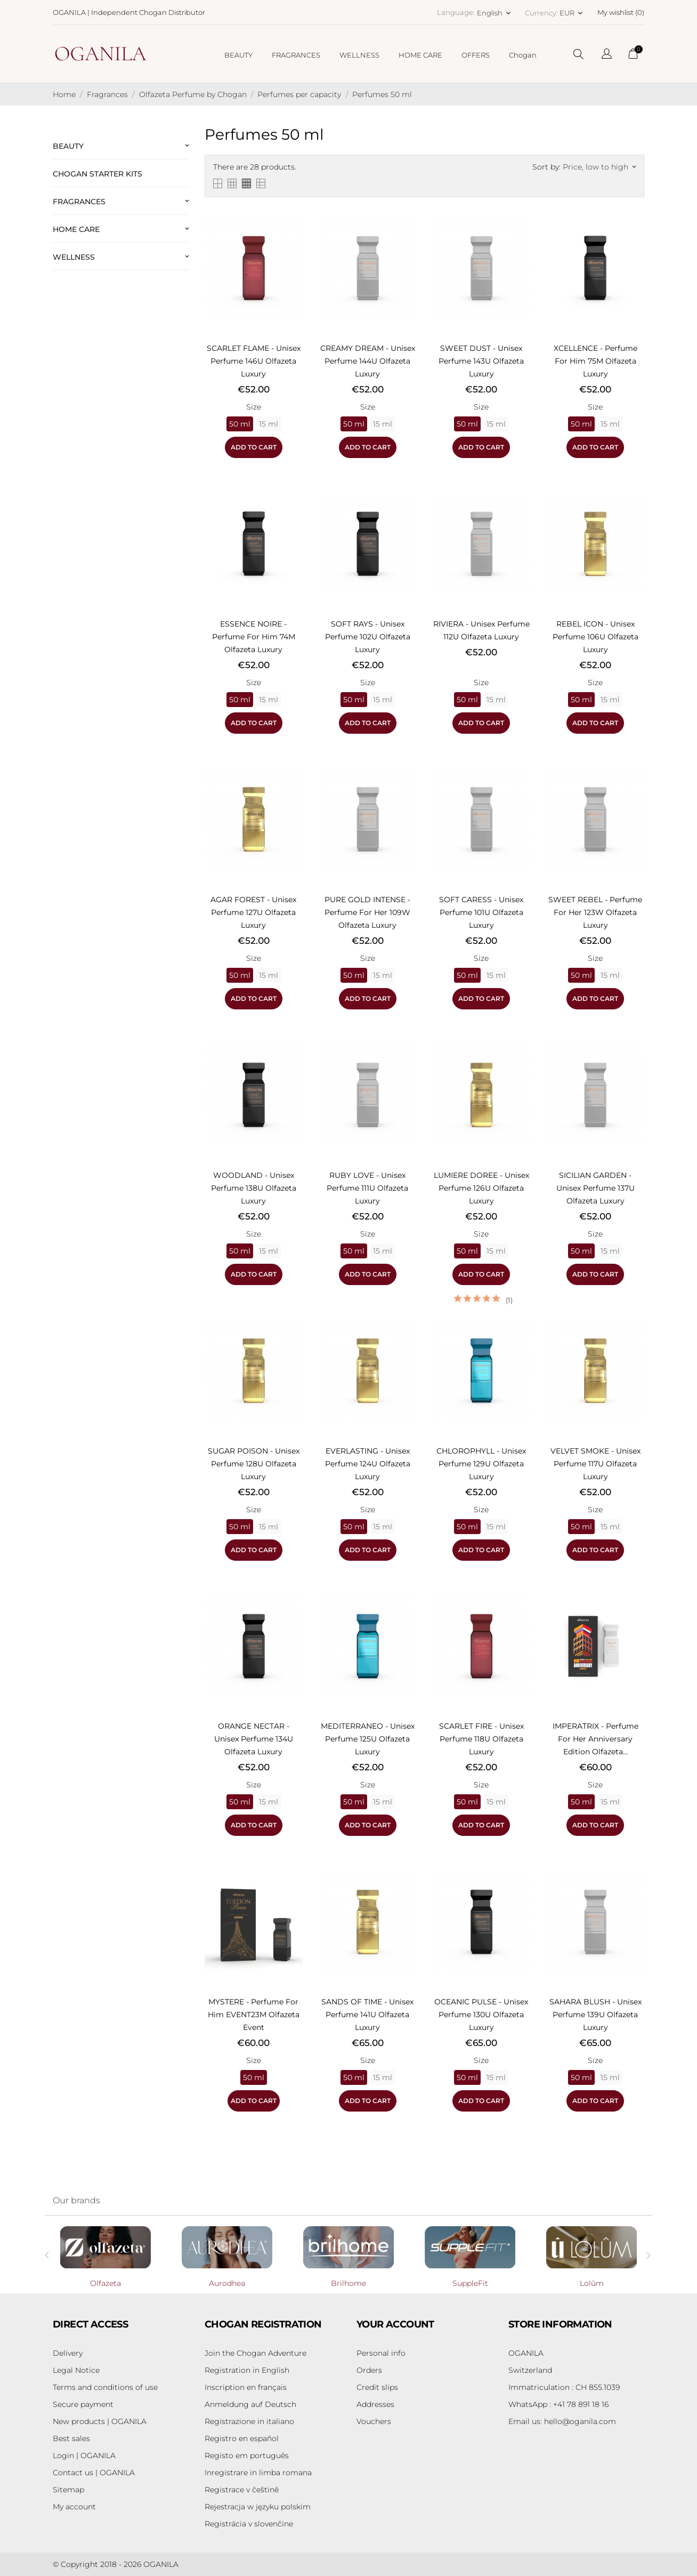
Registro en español (242, 2438)
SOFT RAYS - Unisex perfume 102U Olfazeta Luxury (367, 636)
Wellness (74, 257)
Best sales (71, 2438)
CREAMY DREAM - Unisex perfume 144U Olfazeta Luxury (367, 361)
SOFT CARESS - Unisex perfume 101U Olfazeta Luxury (481, 912)
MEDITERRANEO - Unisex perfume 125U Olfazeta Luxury (368, 1738)
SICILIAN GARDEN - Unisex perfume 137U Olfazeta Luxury (595, 1188)
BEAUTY (238, 55)
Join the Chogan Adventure (255, 2353)
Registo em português (247, 2455)
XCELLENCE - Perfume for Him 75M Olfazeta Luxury (595, 361)
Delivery (68, 2353)
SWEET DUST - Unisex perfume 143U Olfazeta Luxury (481, 361)
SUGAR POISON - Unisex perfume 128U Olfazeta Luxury (253, 1463)
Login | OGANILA (84, 2455)
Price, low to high (599, 167)
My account (74, 2506)
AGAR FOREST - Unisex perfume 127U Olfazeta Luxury (253, 912)
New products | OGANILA (100, 2421)
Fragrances (79, 201)
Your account (395, 2324)
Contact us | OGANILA (94, 2472)
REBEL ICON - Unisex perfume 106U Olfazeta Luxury (595, 636)
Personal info (381, 2353)
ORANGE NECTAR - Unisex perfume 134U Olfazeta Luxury (253, 1738)
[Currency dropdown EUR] (572, 12)
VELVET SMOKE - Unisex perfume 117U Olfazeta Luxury (595, 1463)
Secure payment (83, 2404)
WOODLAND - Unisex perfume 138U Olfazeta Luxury (253, 1188)
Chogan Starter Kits (97, 174)
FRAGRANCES (296, 55)
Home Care (76, 229)
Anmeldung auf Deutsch (250, 2404)
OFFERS (475, 55)
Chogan (523, 55)
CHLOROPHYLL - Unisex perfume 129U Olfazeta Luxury (481, 1463)
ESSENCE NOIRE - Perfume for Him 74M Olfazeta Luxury (253, 636)
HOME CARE (420, 55)
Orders (369, 2370)
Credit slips (377, 2387)
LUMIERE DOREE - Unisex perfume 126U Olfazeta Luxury (481, 1188)
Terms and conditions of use (105, 2387)
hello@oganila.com (562, 2421)
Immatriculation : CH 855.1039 (564, 2387)
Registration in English (247, 2370)
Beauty (68, 146)
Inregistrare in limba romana (258, 2472)
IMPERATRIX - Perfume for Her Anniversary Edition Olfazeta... (595, 1738)
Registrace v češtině (242, 2489)
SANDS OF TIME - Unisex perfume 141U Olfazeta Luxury (367, 2014)
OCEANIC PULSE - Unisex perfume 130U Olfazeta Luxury (481, 2014)
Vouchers (373, 2421)
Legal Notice (76, 2370)
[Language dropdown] (607, 55)
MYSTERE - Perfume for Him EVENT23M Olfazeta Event (253, 2014)
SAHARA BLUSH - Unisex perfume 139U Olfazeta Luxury (595, 2014)
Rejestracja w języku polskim (258, 2506)
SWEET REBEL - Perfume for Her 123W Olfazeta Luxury (595, 912)
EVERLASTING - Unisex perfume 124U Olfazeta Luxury (367, 1463)
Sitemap (68, 2489)
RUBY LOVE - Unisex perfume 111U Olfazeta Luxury (367, 1188)
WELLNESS (359, 55)
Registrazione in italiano (249, 2421)
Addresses (375, 2404)
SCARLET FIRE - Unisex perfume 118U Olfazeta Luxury (481, 1738)
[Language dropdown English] (495, 12)
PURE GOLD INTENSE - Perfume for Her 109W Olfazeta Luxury (367, 912)
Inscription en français (246, 2387)
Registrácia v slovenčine (249, 2524)
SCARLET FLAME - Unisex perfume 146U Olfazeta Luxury (254, 361)
